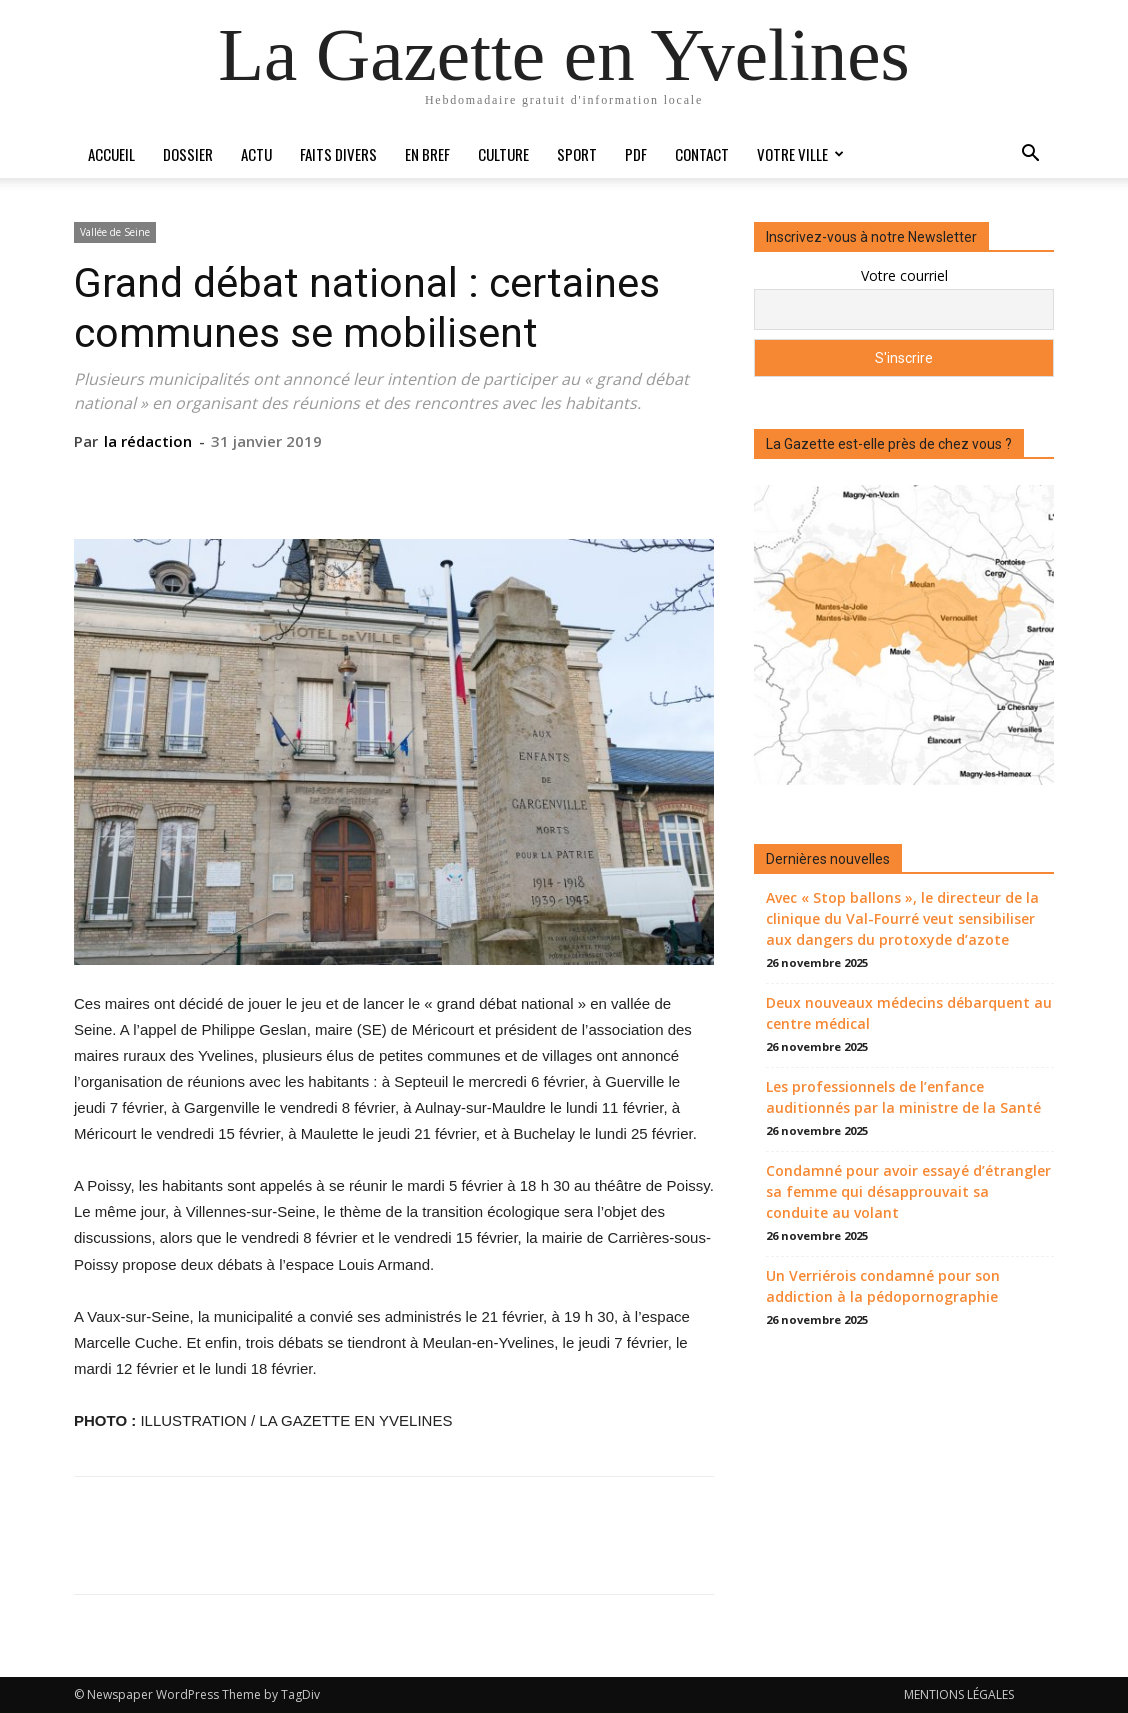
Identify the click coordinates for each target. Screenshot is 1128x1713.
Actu (256, 154)
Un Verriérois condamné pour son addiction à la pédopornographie (883, 1286)
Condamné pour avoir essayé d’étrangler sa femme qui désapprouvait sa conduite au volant (908, 1191)
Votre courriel (904, 275)
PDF (636, 154)
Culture (503, 154)
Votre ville (800, 154)
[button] (1030, 155)
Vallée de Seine (115, 232)
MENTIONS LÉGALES (959, 1694)
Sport (577, 154)
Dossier (188, 154)
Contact (702, 154)
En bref (427, 154)
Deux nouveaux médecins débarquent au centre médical (909, 1013)
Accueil (111, 154)
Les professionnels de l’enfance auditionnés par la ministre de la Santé (903, 1097)
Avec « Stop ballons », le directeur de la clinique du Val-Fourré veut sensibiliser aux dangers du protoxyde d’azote (902, 918)
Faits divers (338, 154)
